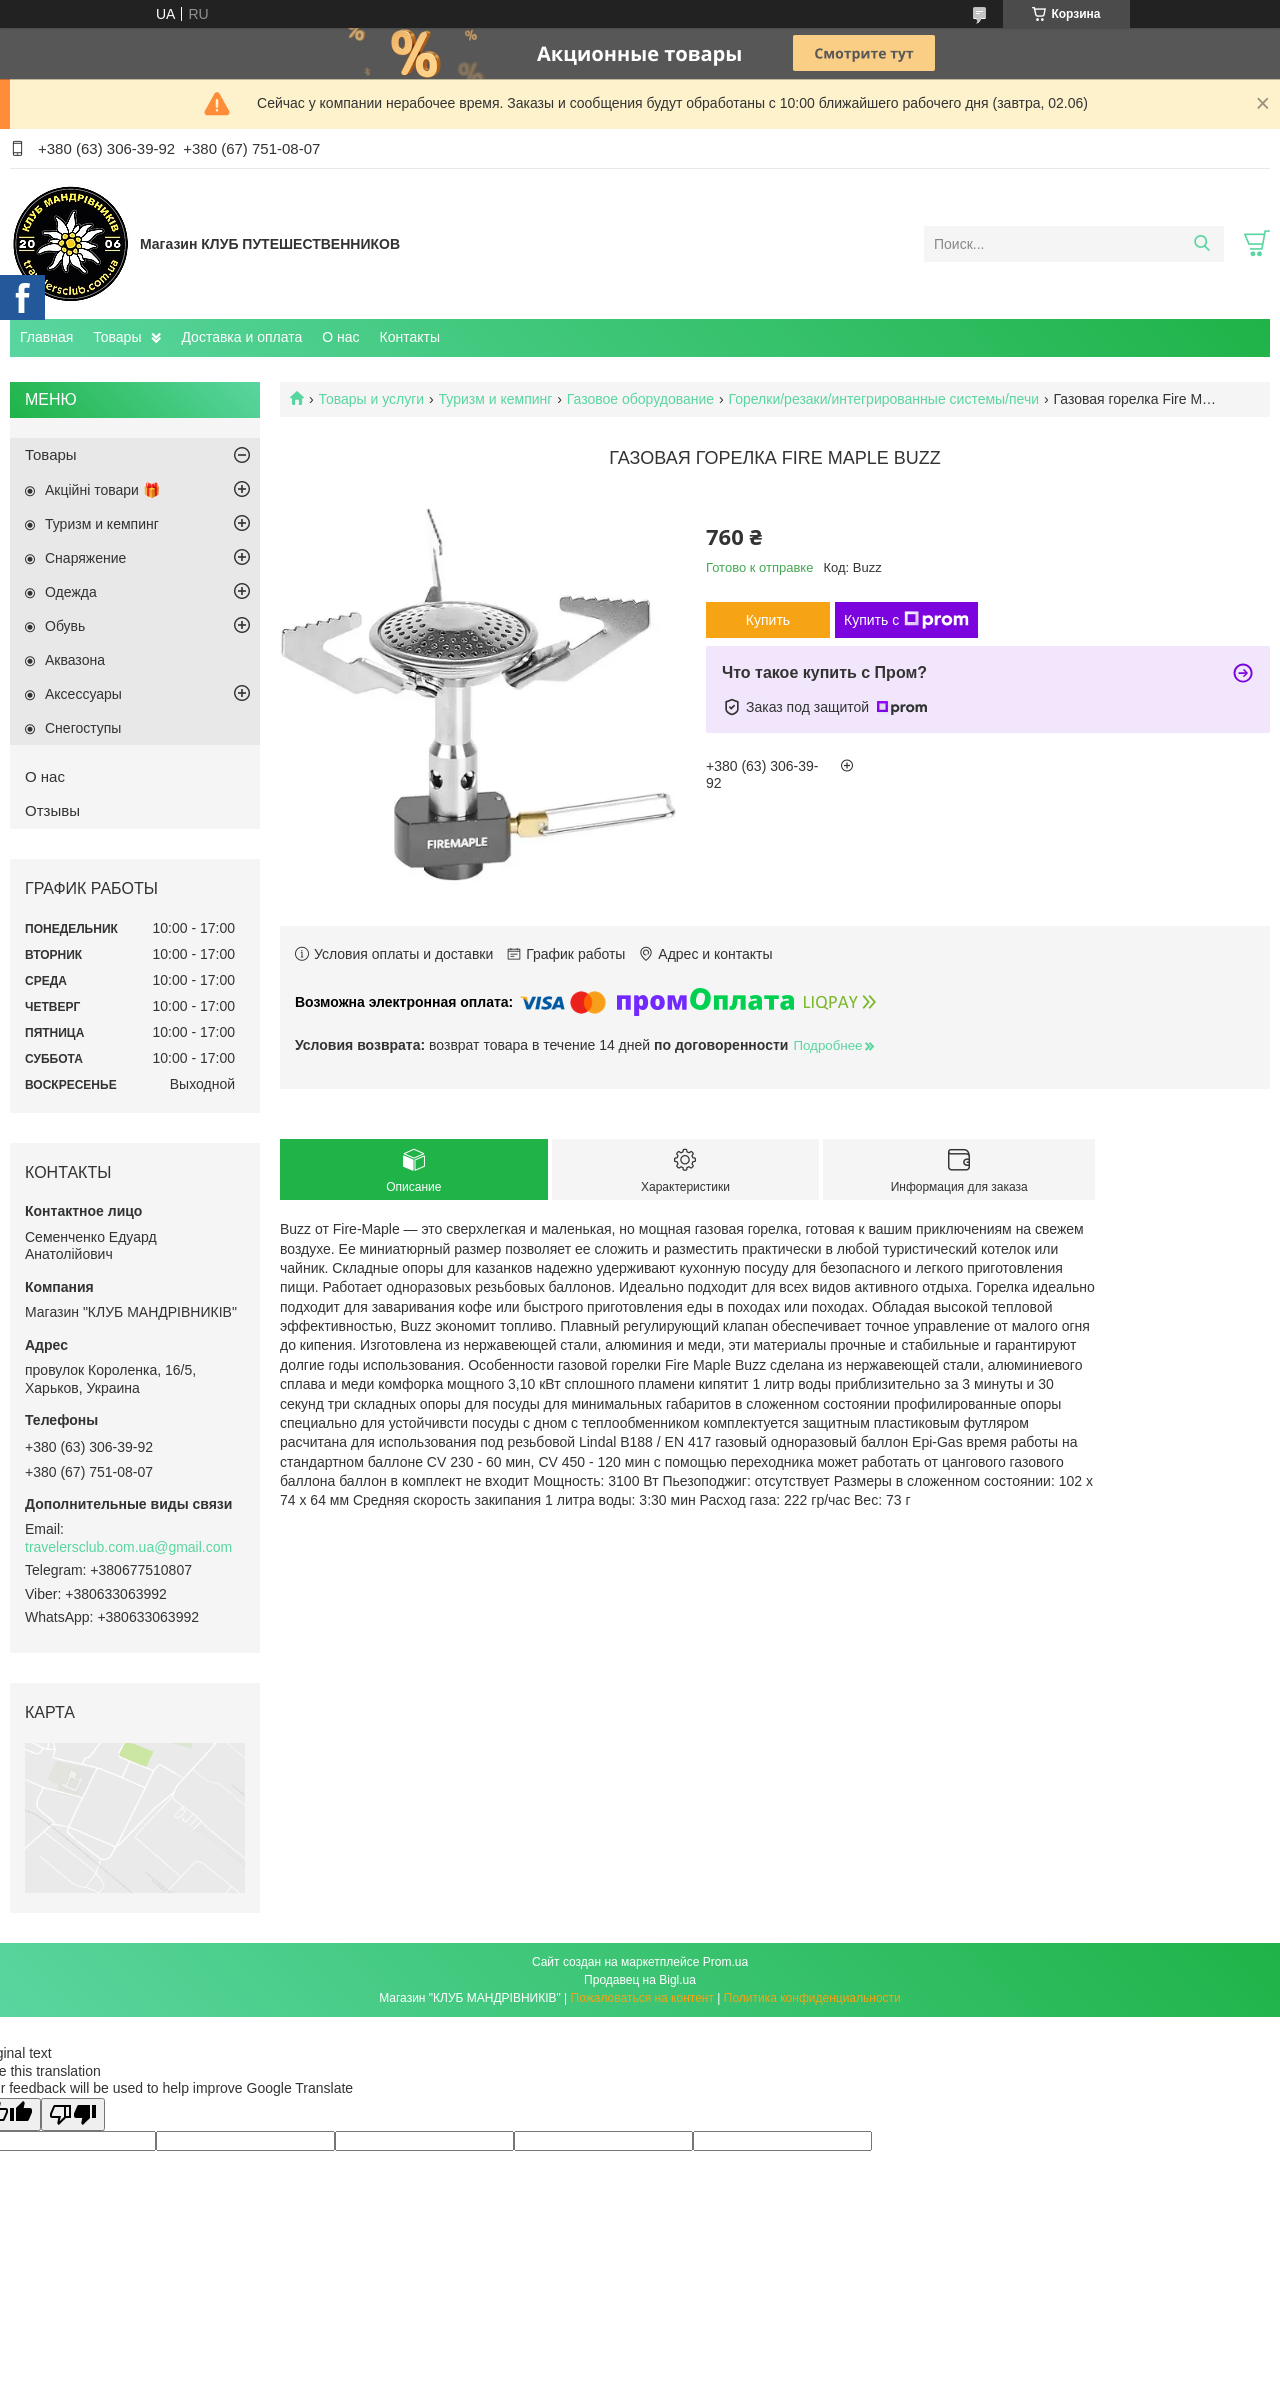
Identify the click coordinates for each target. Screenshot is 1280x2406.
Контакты (410, 337)
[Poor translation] (73, 2114)
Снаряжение (85, 558)
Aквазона (75, 660)
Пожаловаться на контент (642, 1998)
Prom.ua (725, 1962)
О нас (340, 337)
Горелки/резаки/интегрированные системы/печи (884, 399)
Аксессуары (83, 694)
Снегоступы (83, 728)
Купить (768, 620)
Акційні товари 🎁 (102, 490)
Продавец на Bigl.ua (640, 1980)
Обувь (65, 626)
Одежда (71, 592)
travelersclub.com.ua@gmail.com (128, 1547)
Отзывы (52, 810)
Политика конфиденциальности (812, 1998)
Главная (46, 337)
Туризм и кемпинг (496, 399)
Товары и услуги (371, 399)
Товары (117, 337)
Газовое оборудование (640, 399)
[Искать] (1201, 244)
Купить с (906, 620)
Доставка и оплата (241, 337)
